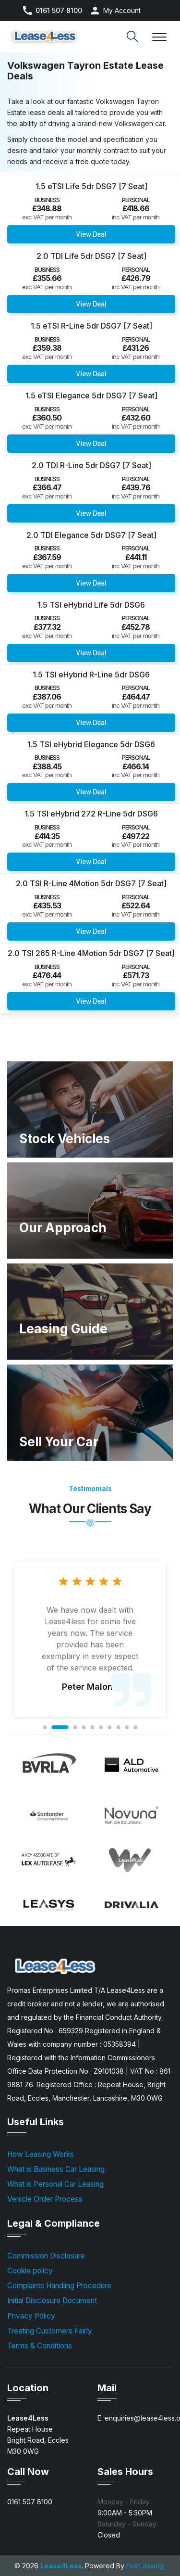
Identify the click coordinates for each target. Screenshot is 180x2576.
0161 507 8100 (59, 10)
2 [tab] (59, 1727)
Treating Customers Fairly (49, 2330)
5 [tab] (92, 1727)
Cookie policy (30, 2270)
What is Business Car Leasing (56, 2169)
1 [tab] (45, 1727)
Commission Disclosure (46, 2255)
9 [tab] (127, 1727)
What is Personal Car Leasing (55, 2184)
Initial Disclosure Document (52, 2300)
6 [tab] (101, 1727)
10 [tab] (135, 1727)
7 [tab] (109, 1727)
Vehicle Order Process (45, 2199)
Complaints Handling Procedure (59, 2285)
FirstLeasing (145, 2566)
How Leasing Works (40, 2154)
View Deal (91, 234)
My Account (122, 10)
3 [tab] (75, 1727)
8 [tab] (118, 1727)
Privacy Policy (31, 2316)
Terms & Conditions (39, 2345)
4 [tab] (83, 1727)
